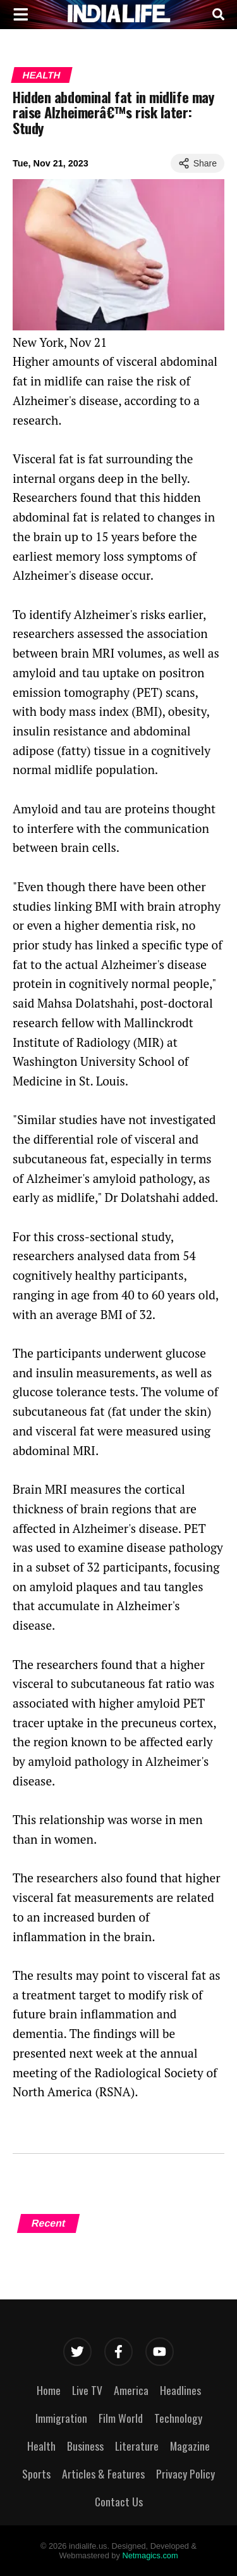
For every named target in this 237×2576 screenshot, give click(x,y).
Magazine (190, 2445)
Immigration (61, 2418)
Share (197, 163)
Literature (137, 2445)
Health (41, 75)
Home (49, 2390)
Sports (36, 2473)
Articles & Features (103, 2473)
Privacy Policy (185, 2473)
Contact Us (119, 2501)
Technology (178, 2418)
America (131, 2390)
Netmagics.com (150, 2555)
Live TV (87, 2390)
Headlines (180, 2390)
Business (85, 2445)
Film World (121, 2418)
